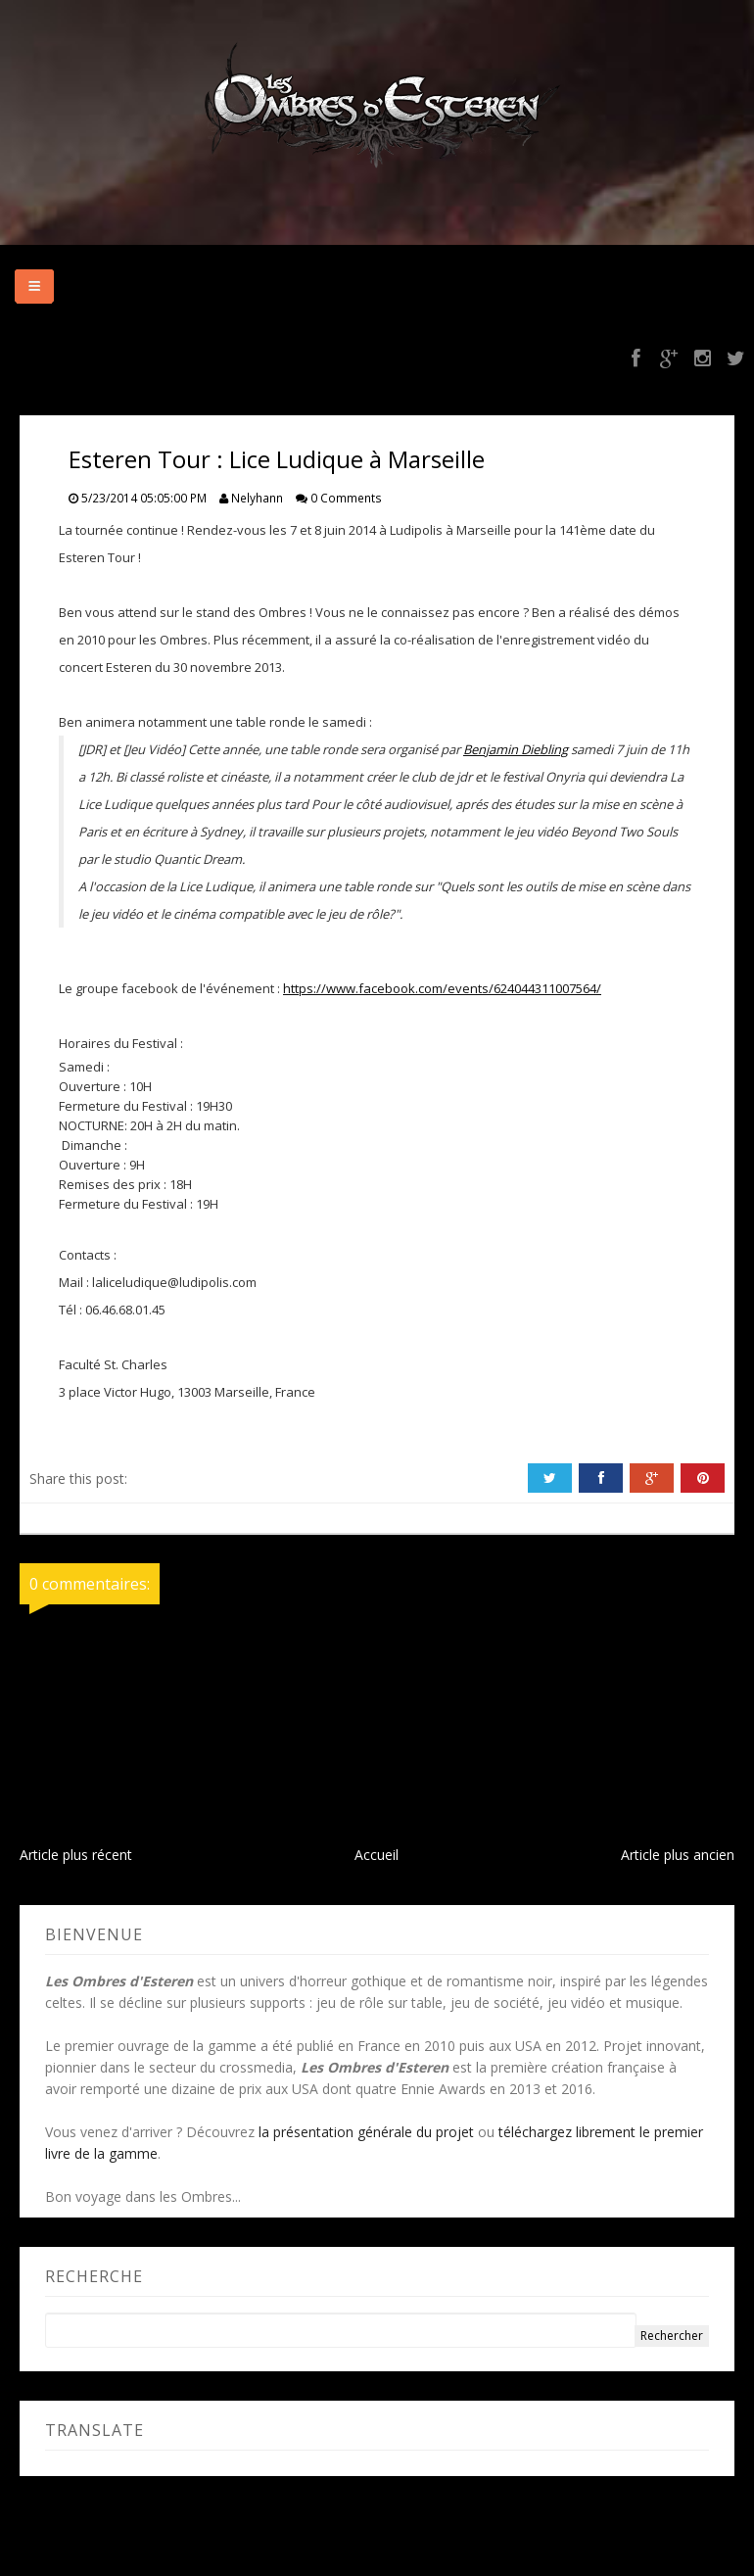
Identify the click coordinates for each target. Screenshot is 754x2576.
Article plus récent (76, 1854)
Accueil (376, 1854)
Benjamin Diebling (515, 749)
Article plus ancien (677, 1854)
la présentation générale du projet (366, 2132)
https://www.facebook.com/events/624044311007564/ (442, 988)
